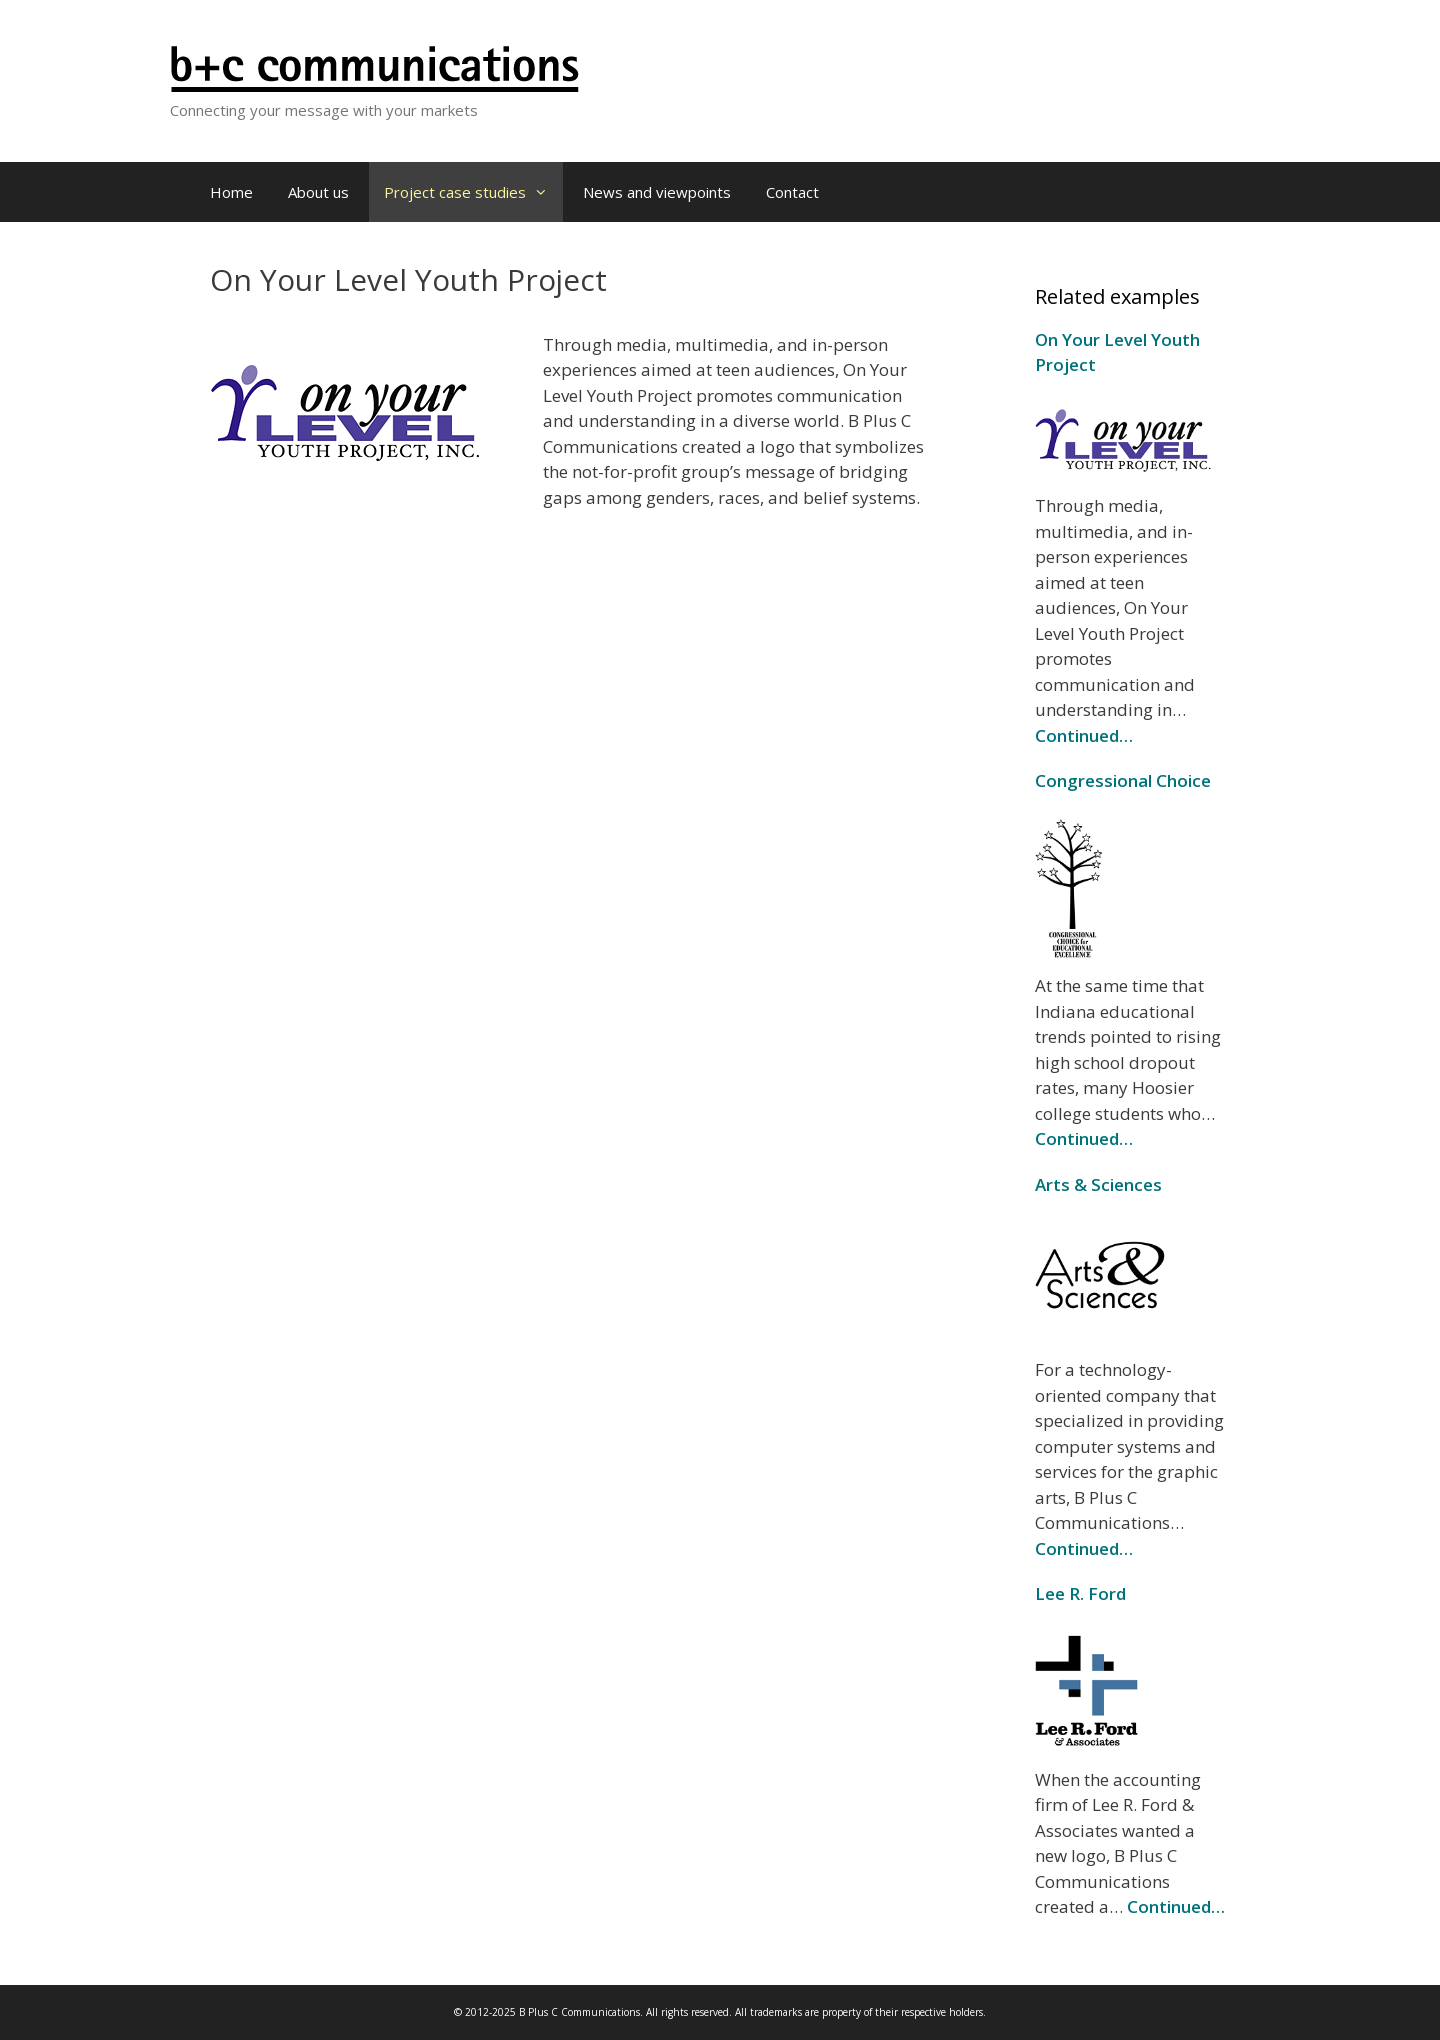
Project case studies (473, 192)
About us (318, 192)
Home (231, 192)
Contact (792, 192)
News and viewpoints (657, 192)
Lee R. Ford (1080, 1593)
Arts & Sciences (1098, 1184)
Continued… (1084, 735)
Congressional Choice (1123, 780)
